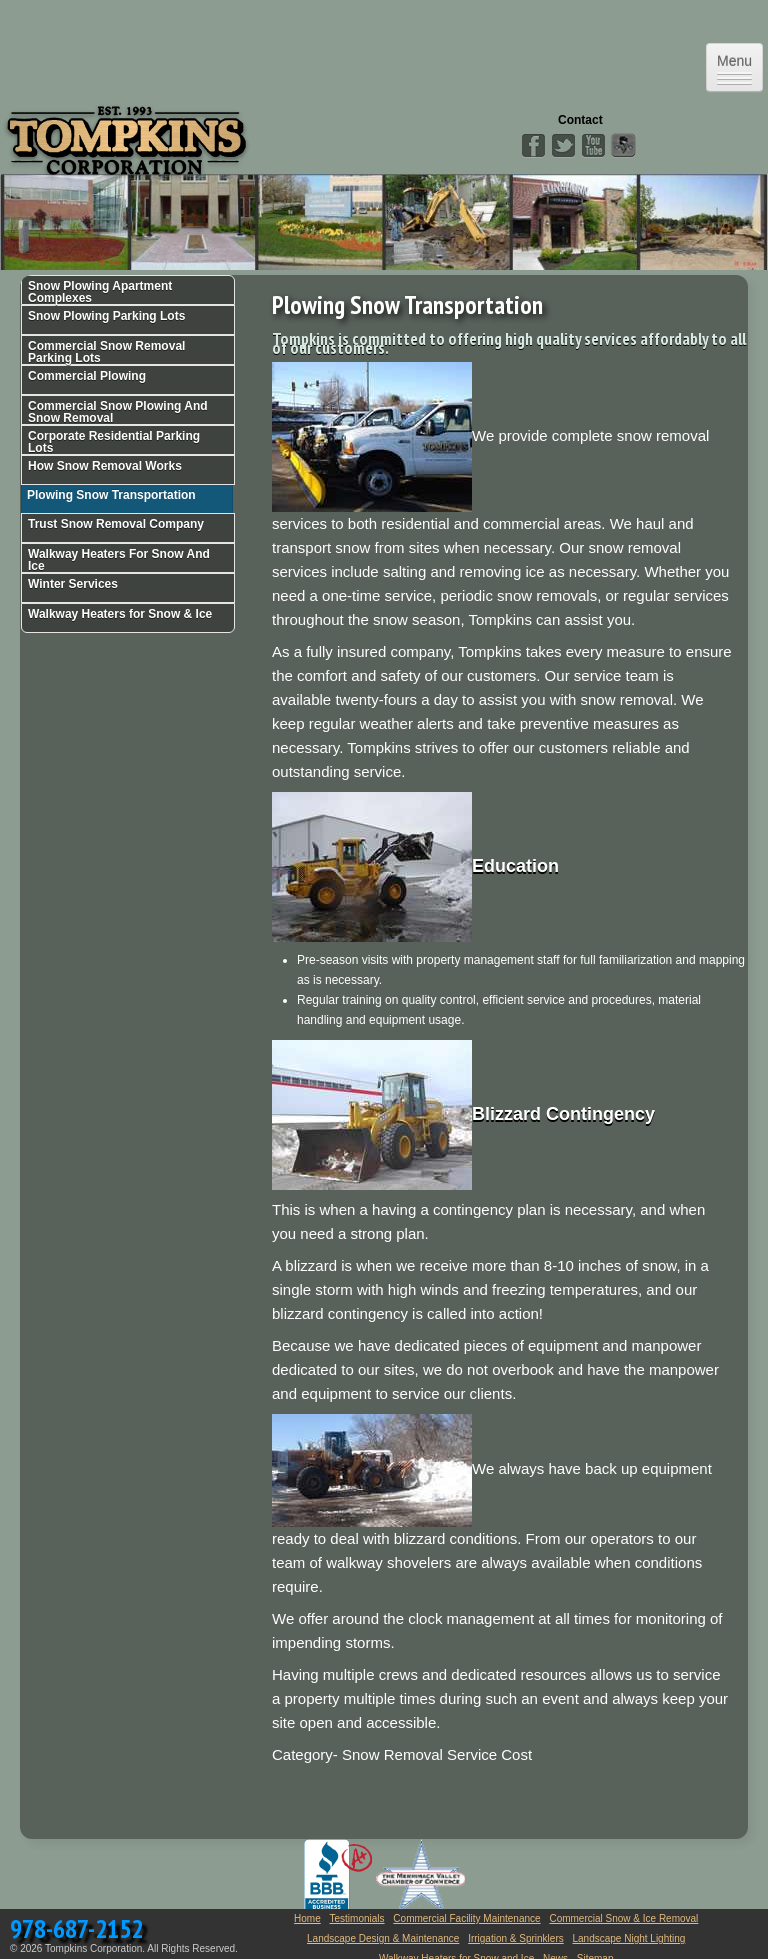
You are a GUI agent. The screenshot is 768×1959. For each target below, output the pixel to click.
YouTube (593, 146)
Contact (580, 120)
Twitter (563, 146)
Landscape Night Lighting (629, 1938)
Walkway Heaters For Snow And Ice (119, 560)
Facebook (533, 146)
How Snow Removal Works (105, 466)
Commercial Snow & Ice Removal (623, 1918)
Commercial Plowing (87, 376)
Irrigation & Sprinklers (516, 1938)
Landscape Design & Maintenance (383, 1938)
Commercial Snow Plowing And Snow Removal (118, 412)
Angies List (623, 146)
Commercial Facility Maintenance (466, 1918)
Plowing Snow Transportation (111, 495)
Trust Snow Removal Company (116, 524)
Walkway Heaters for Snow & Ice (120, 614)
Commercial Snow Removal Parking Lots (106, 352)
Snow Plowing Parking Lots (106, 316)
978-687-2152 (76, 1928)
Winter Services (73, 584)
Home (307, 1918)
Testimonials (357, 1918)
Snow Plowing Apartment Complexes (100, 292)
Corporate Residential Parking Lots (114, 442)
